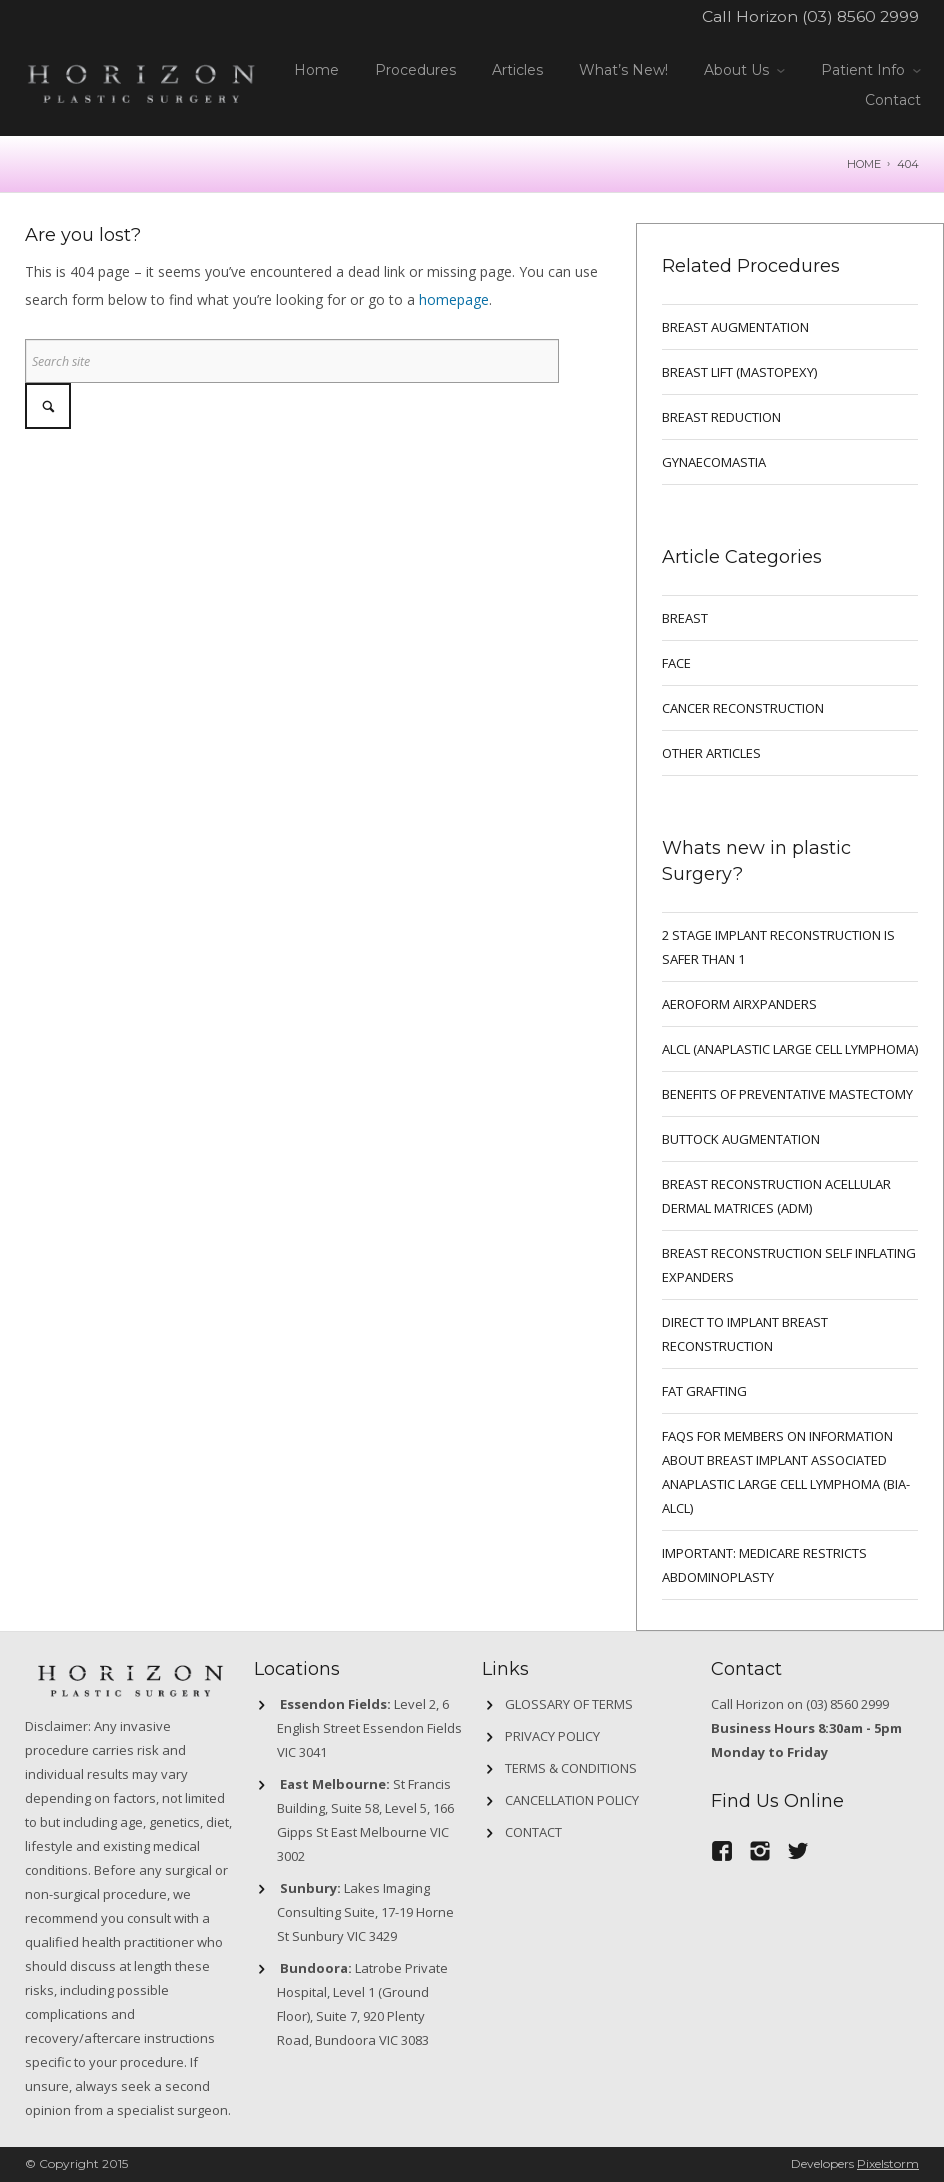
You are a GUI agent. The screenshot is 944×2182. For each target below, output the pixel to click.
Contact (893, 100)
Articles (517, 70)
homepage (454, 299)
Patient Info (863, 70)
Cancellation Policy (572, 1800)
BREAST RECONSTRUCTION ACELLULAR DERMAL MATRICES (776, 1196)
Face (676, 663)
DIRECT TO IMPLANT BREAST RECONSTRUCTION (745, 1334)
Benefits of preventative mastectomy (787, 1094)
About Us (736, 70)
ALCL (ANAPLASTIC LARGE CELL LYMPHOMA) (790, 1049)
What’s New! (623, 70)
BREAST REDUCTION (721, 417)
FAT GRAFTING (704, 1391)
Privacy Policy (552, 1736)
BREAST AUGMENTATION (735, 327)
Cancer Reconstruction (743, 708)
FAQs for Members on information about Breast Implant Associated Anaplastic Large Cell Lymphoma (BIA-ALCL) (786, 1472)
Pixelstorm (888, 2163)
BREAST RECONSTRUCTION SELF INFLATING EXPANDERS (789, 1265)
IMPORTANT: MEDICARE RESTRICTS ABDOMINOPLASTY (764, 1565)
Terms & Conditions (571, 1768)
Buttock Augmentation (741, 1139)
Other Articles (711, 753)
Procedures (415, 70)
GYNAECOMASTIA (714, 462)
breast (685, 618)
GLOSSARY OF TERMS (569, 1704)
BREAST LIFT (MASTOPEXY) (739, 372)
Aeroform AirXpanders (739, 1004)
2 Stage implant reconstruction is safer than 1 (778, 947)
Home (316, 70)
